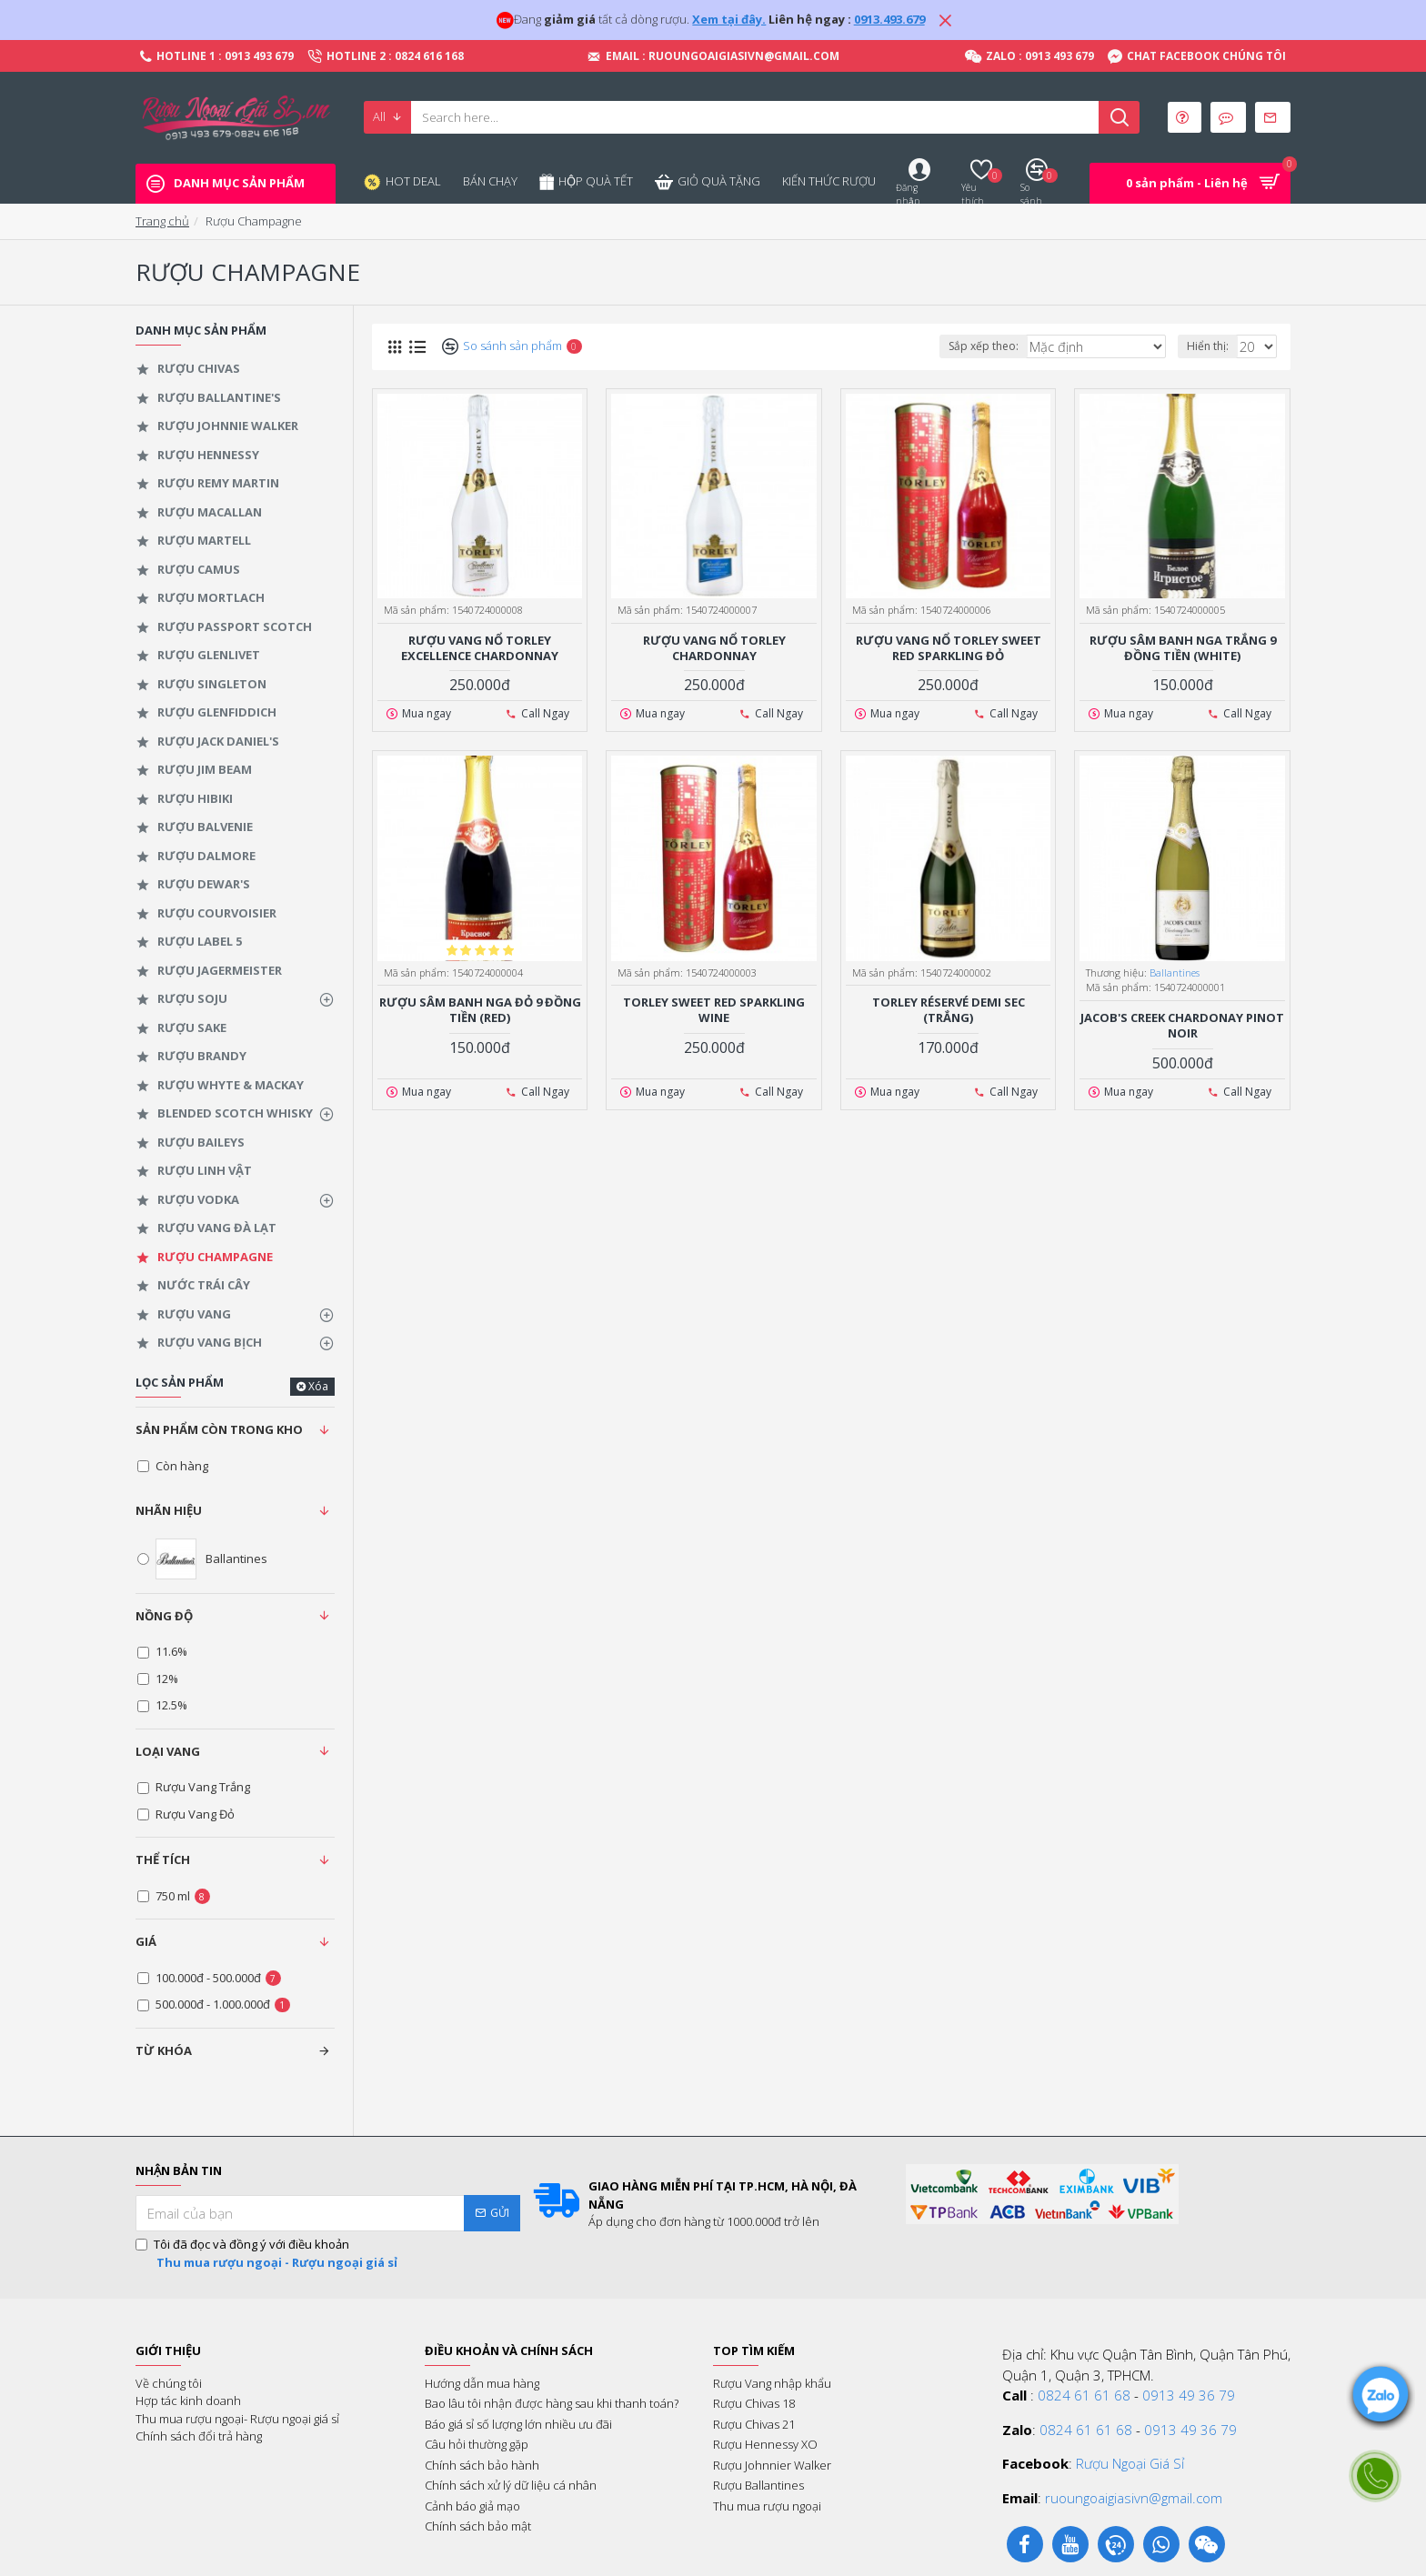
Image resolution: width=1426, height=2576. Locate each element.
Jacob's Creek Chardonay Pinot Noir (1182, 1025)
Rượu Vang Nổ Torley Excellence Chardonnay (479, 648)
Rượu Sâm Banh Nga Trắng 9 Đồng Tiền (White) (1183, 648)
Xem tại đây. (729, 19)
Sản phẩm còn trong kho (219, 1429)
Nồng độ (164, 1616)
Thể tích (163, 1859)
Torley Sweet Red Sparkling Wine (714, 1010)
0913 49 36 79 (1188, 2395)
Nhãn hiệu (169, 1510)
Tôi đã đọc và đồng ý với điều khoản (268, 2253)
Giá (146, 1941)
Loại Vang (168, 1751)
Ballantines (1175, 972)
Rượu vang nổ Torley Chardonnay (714, 648)
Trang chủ (162, 221)
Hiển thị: (1210, 346)
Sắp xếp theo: (1008, 346)
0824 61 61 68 (1084, 2395)
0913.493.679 (889, 19)
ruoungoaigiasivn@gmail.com (1133, 2498)
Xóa (318, 1386)
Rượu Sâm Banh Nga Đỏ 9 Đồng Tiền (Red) (480, 1010)
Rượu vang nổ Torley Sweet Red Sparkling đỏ (948, 648)
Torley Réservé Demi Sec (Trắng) (948, 1010)
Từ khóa (164, 2050)
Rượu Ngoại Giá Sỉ (1130, 2463)
